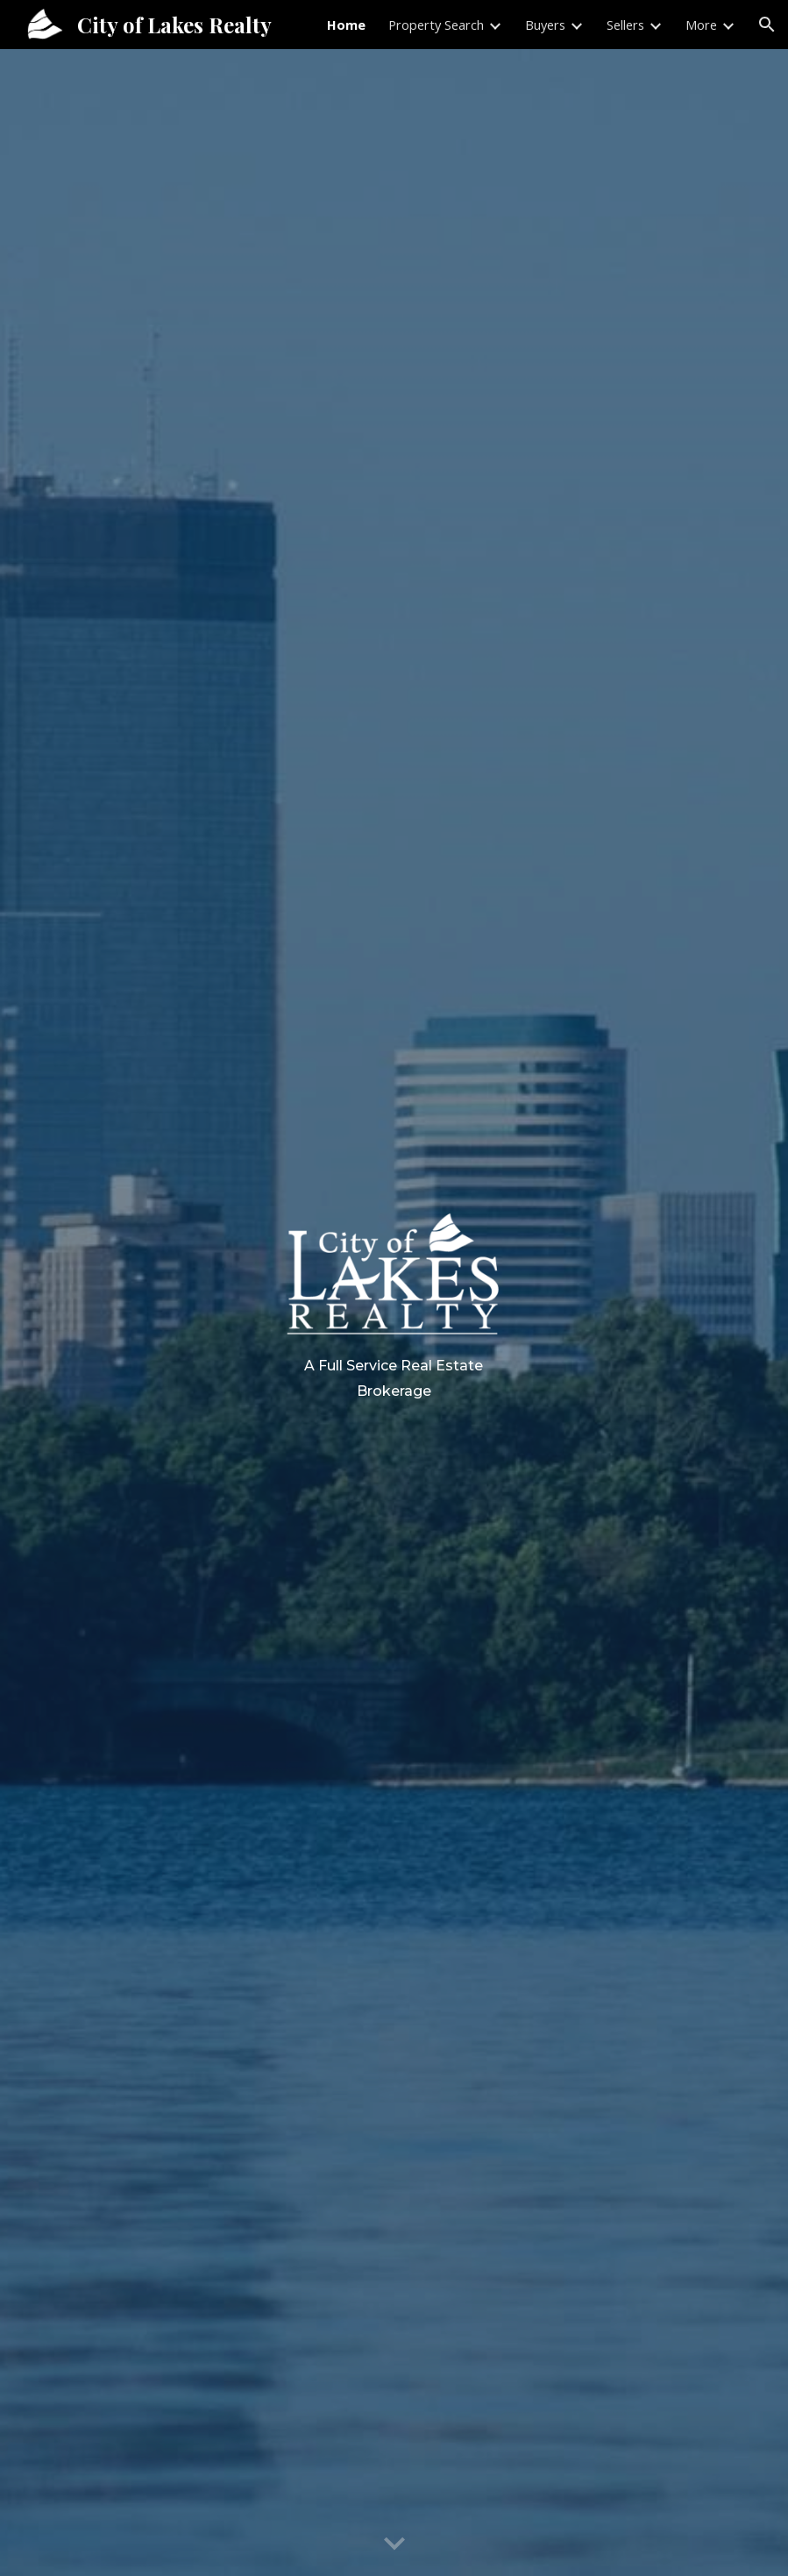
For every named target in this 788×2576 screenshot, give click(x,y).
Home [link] (346, 24)
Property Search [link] (436, 24)
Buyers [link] (545, 24)
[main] (394, 1378)
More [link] (701, 24)
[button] (767, 25)
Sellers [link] (625, 24)
